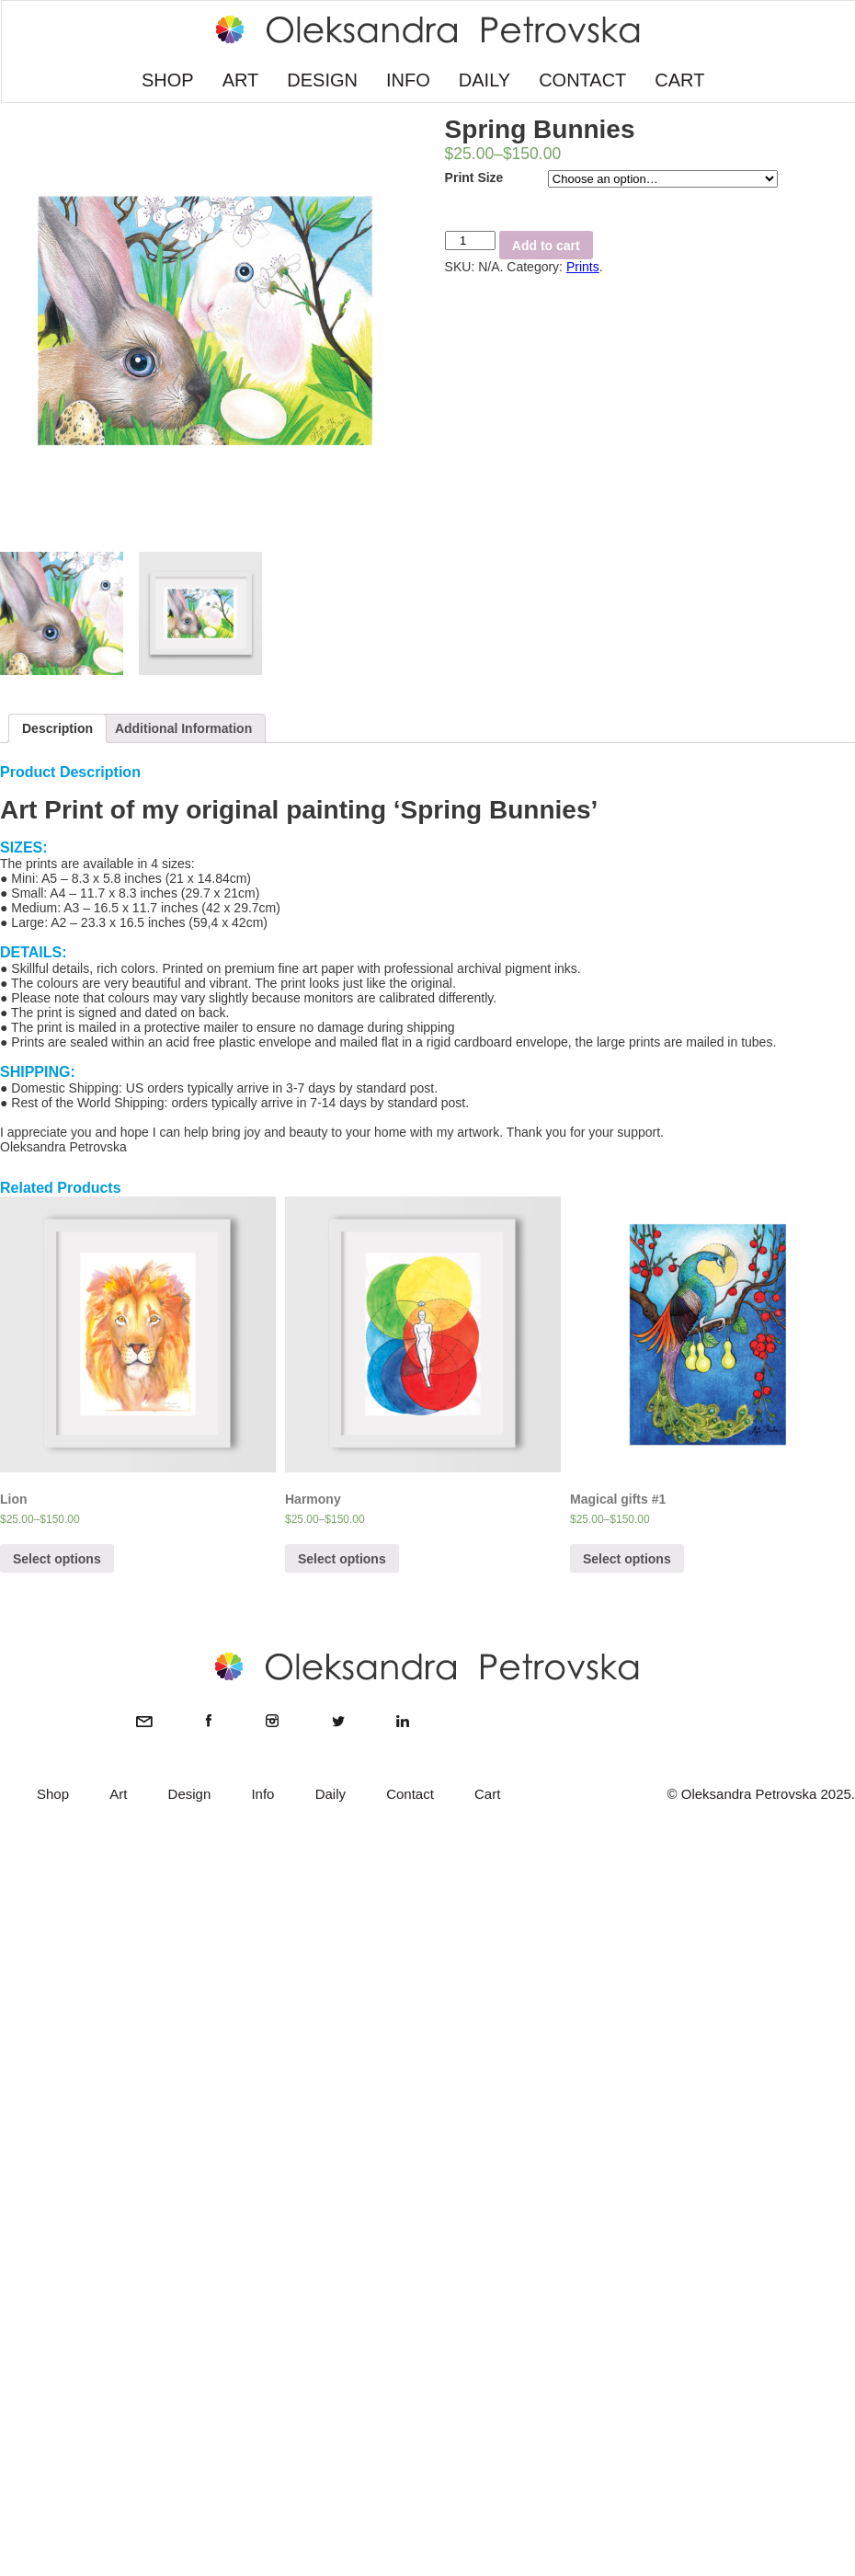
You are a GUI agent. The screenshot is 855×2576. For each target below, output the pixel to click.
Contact (410, 1794)
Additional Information (183, 728)
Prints (582, 266)
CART (679, 80)
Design (189, 1794)
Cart (487, 1794)
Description (57, 728)
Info (262, 1794)
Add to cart (546, 245)
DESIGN (322, 80)
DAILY (484, 80)
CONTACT (582, 80)
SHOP (168, 80)
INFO (408, 80)
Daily (330, 1794)
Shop (53, 1794)
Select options (57, 1558)
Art (118, 1794)
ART (240, 80)
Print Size (474, 177)
